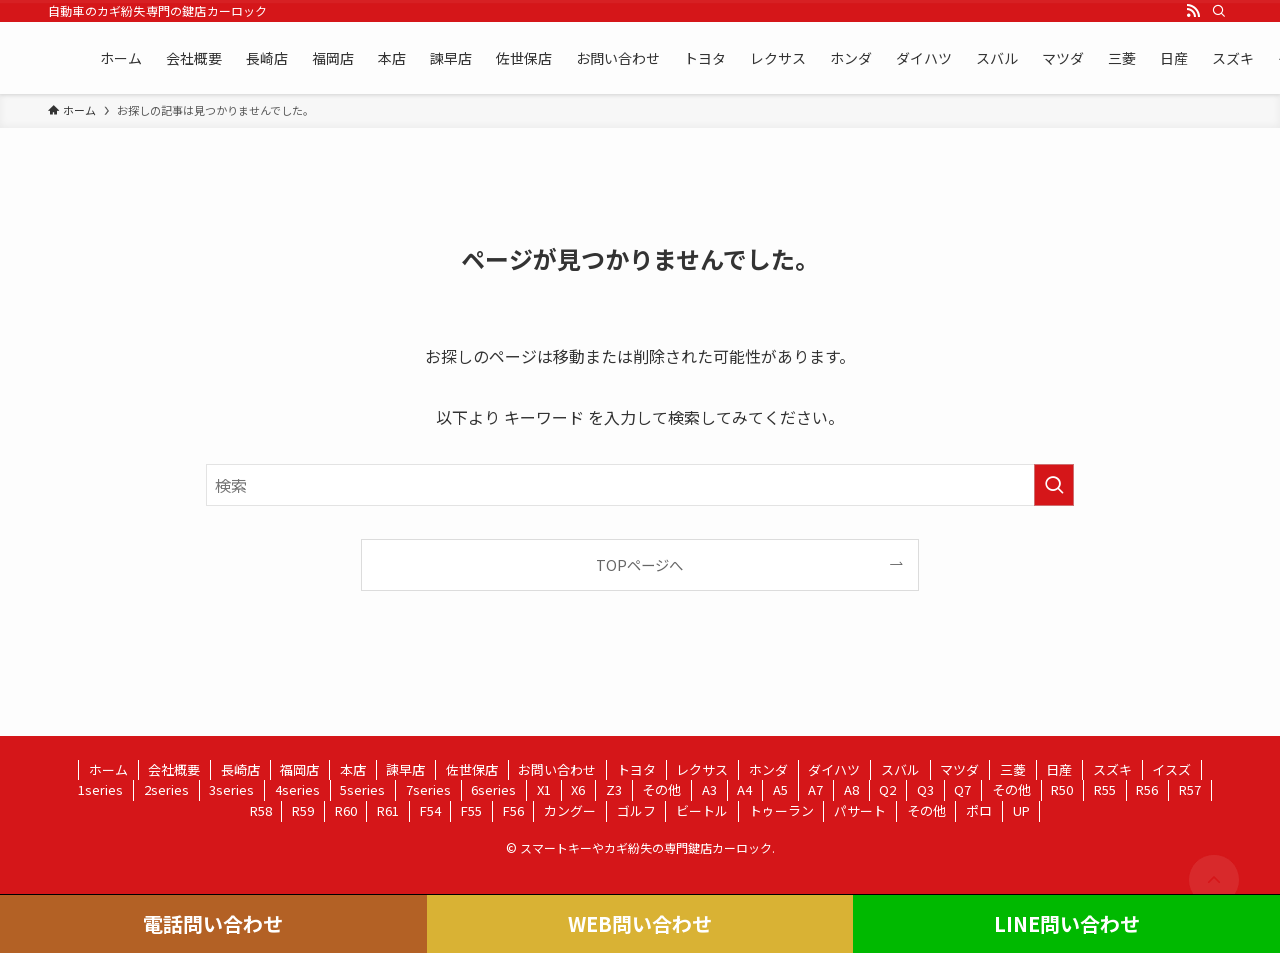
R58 (261, 810)
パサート (860, 810)
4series (297, 789)
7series (428, 789)
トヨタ (636, 769)
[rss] (1193, 11)
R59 (303, 810)
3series (231, 789)
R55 (1105, 789)
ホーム (108, 769)
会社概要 (174, 769)
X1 (544, 789)
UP (1021, 810)
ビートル (702, 810)
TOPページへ (639, 564)
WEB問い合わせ (640, 923)
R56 (1147, 789)
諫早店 (405, 769)
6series (493, 789)
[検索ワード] (640, 485)
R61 (388, 810)
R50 (1062, 789)
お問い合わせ (557, 769)
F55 (471, 810)
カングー (570, 810)
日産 (1059, 769)
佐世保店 (472, 769)
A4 (744, 789)
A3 (709, 789)
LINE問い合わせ (1067, 923)
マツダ (959, 769)
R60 (346, 810)
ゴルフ (636, 810)
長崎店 (240, 769)
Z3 (614, 789)
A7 (815, 789)
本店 (353, 769)
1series (100, 789)
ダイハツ (834, 769)
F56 (513, 810)
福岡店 (299, 769)
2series (166, 789)
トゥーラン (781, 810)
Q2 (887, 789)
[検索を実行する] (1054, 485)
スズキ (1112, 769)
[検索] (1219, 11)
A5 (780, 789)
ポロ (979, 810)
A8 (851, 789)
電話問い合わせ (213, 923)
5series (362, 789)
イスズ (1171, 769)
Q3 (925, 789)
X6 (578, 789)
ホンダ (768, 769)
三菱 (1013, 769)
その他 (661, 789)
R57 (1190, 789)
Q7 (962, 789)
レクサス (702, 769)
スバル (900, 769)
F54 (430, 810)
